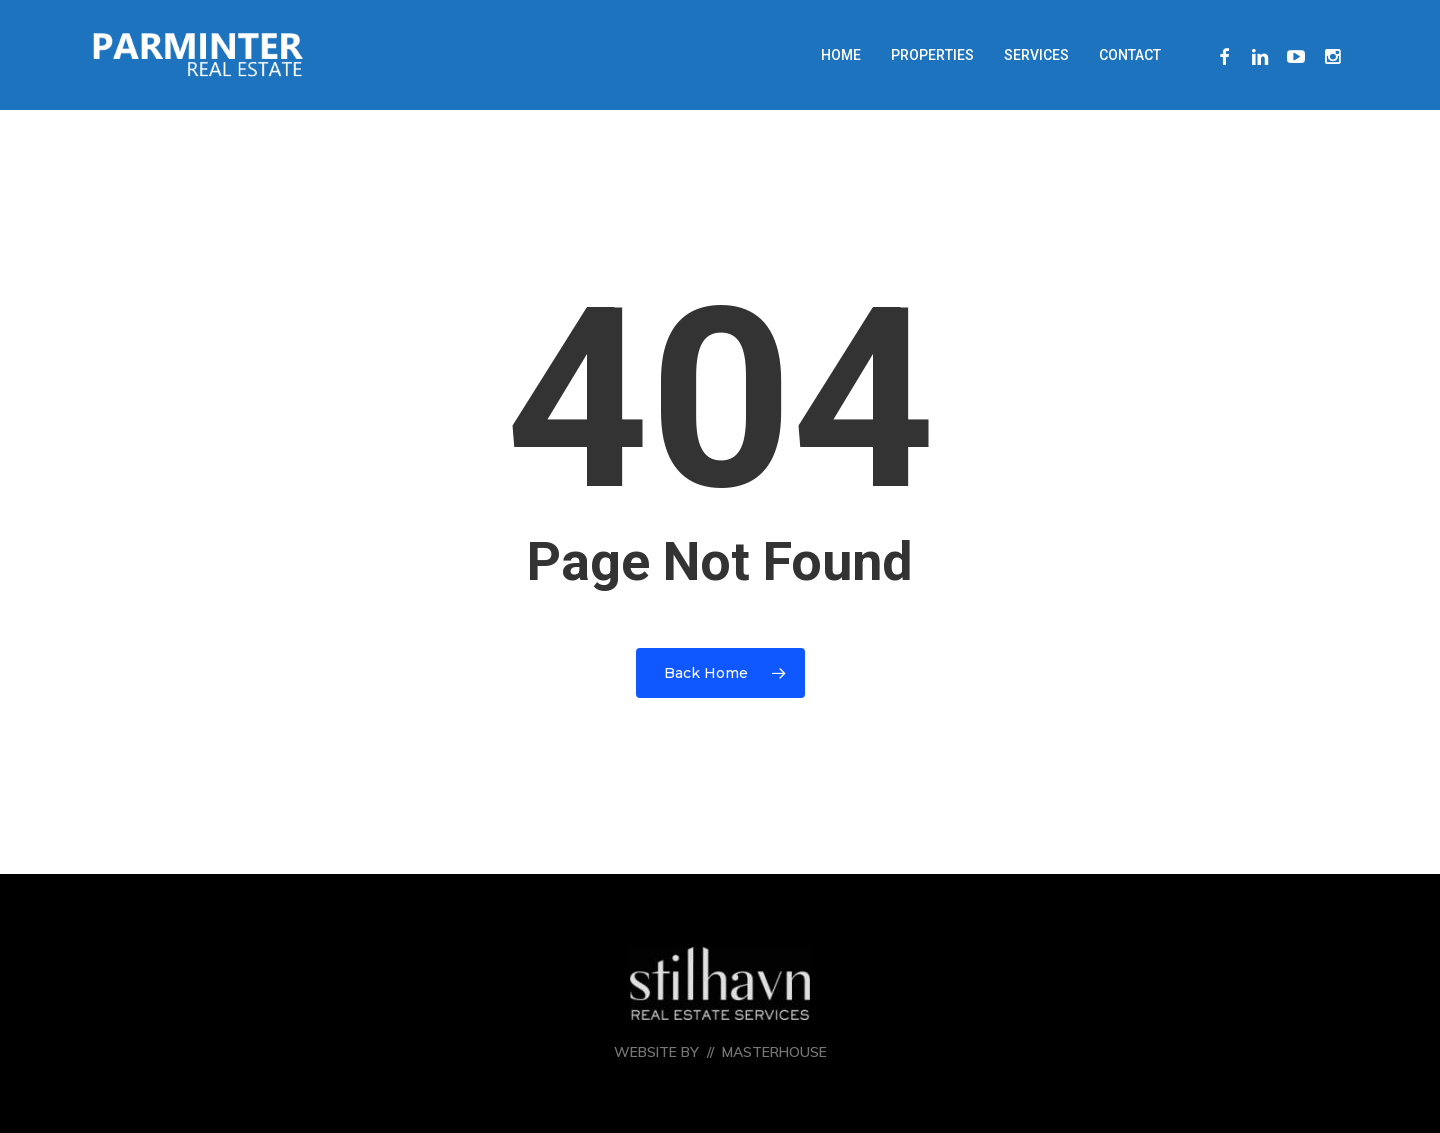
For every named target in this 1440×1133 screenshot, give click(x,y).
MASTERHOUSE (774, 1052)
